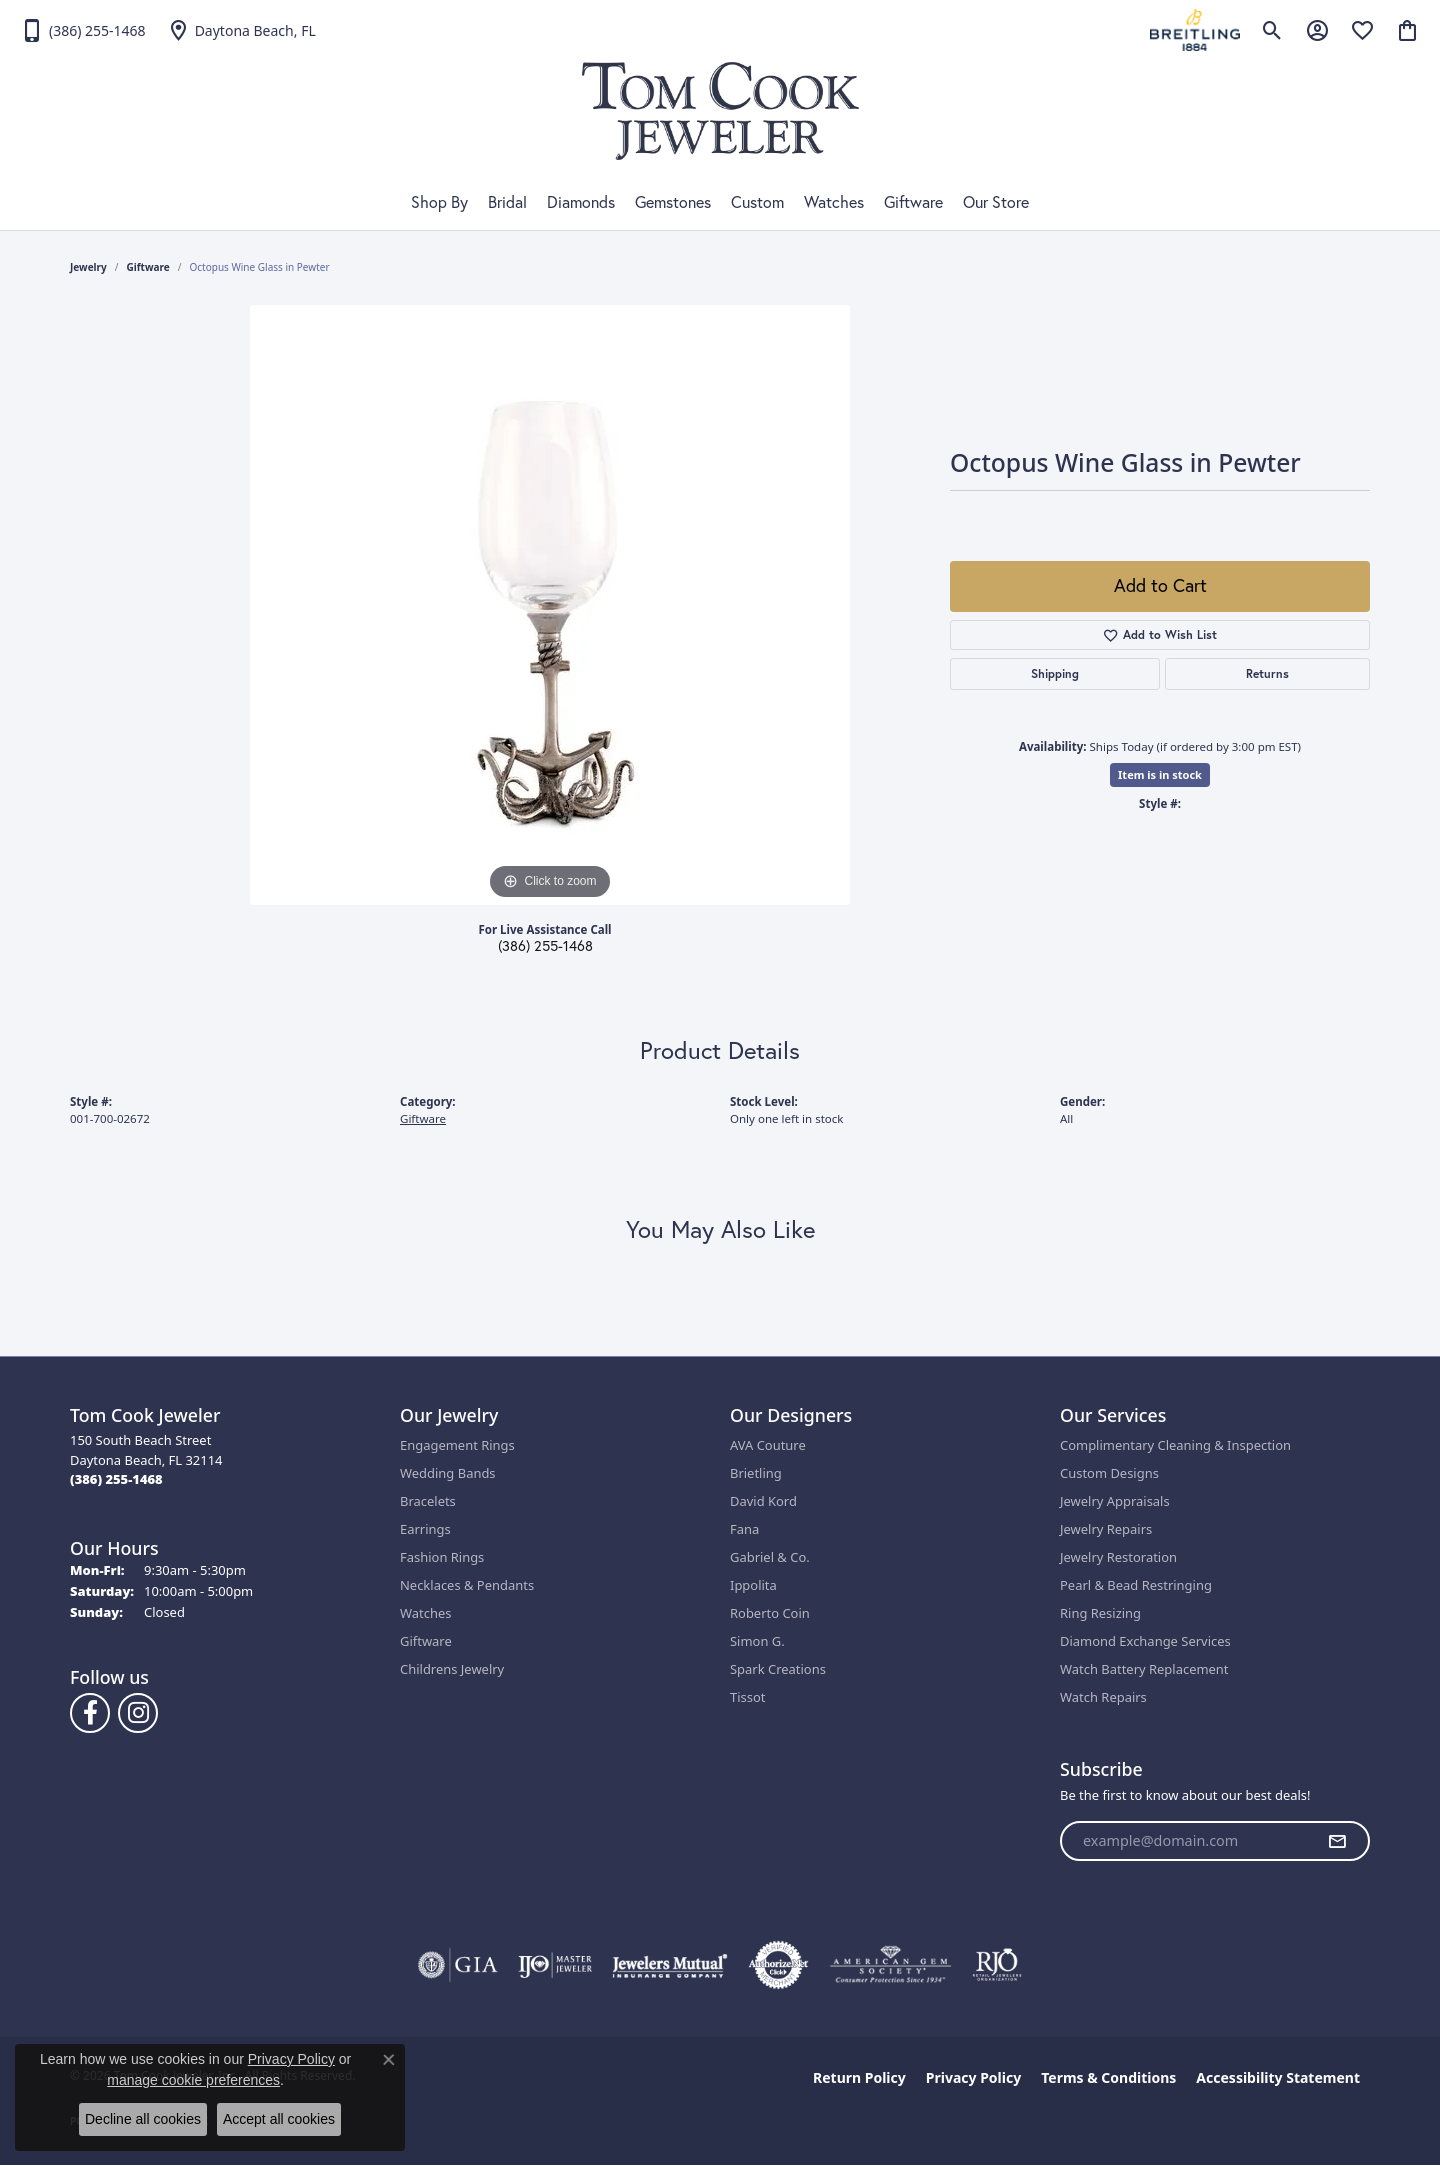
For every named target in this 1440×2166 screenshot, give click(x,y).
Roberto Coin (770, 1613)
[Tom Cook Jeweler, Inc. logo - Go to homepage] (720, 111)
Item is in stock (1160, 774)
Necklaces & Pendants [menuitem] (467, 1585)
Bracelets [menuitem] (428, 1501)
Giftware (913, 202)
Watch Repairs (1103, 1697)
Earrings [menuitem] (425, 1529)
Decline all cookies (143, 2119)
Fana (744, 1529)
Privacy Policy (973, 2077)
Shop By (439, 202)
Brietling (756, 1473)
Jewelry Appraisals (1115, 1501)
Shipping (1055, 673)
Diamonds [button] (581, 202)
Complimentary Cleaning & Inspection (1175, 1445)
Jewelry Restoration (1118, 1557)
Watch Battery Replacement (1144, 1669)
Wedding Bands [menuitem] (448, 1473)
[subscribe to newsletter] (1337, 1841)
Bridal (507, 202)
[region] (550, 605)
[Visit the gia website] (458, 1965)
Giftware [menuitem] (426, 1641)
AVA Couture (768, 1445)
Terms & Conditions (1108, 2077)
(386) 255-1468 (545, 946)
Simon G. (757, 1641)
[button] (1272, 30)
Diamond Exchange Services (1145, 1641)
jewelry (88, 267)
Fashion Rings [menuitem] (442, 1557)
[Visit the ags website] (890, 1965)
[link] (83, 30)
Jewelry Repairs (1106, 1529)
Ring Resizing (1100, 1613)
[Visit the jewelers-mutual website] (669, 1965)
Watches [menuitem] (425, 1613)
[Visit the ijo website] (555, 1965)
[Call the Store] (116, 1479)
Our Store (996, 202)
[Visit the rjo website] (997, 1965)
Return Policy (859, 2077)
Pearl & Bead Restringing (1136, 1585)
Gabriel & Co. (770, 1557)
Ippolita (753, 1585)
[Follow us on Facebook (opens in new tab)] (90, 1713)
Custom (757, 202)
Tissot (747, 1697)
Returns (1267, 673)
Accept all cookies (279, 2119)
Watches (834, 202)
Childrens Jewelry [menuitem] (452, 1669)
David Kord (763, 1501)
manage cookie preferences (193, 2080)
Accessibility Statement (1278, 2077)
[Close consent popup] (389, 2060)
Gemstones (673, 202)
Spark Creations (778, 1669)
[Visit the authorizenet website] (779, 1965)
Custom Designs (1109, 1473)
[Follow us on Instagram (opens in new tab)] (138, 1713)
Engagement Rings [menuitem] (457, 1445)
